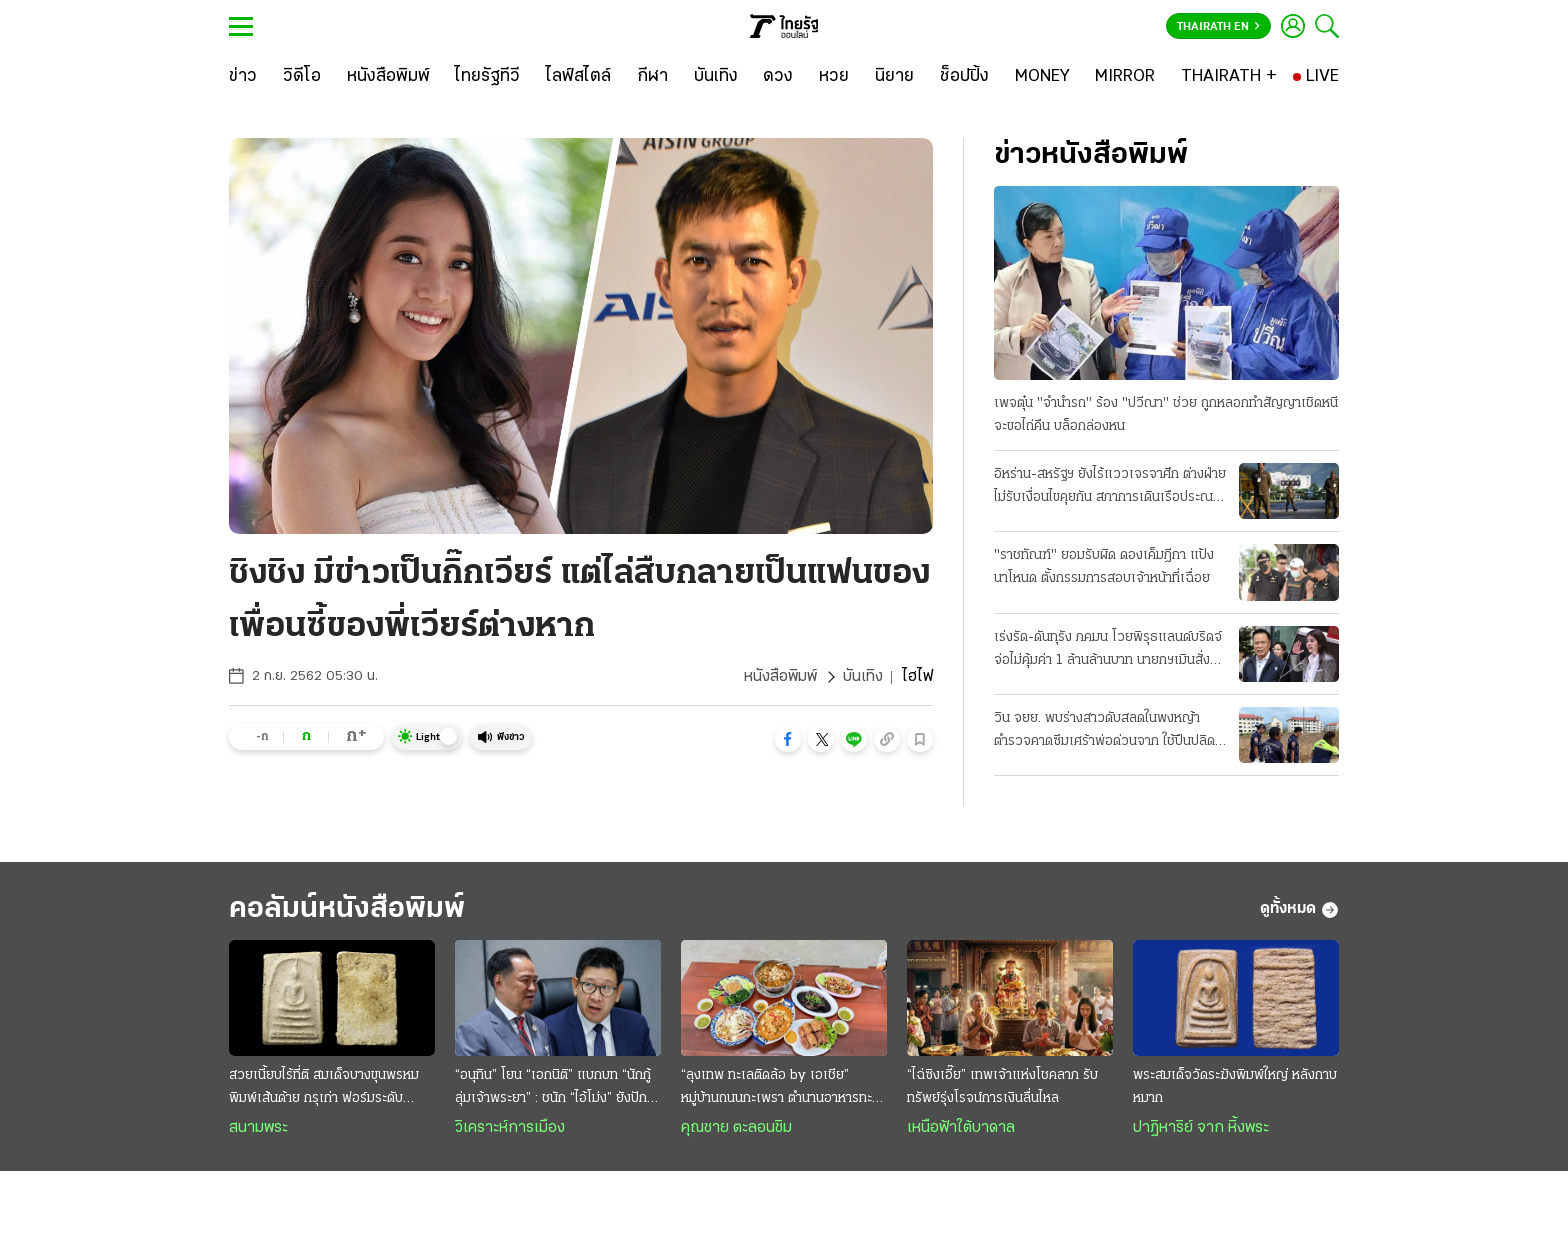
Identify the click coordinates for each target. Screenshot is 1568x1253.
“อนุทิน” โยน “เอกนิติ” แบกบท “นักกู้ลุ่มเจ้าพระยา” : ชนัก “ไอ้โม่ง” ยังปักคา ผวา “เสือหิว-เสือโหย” (558, 1089)
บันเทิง (863, 677)
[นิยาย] (894, 77)
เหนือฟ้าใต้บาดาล (961, 1128)
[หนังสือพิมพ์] (388, 77)
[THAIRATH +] (1229, 77)
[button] (788, 739)
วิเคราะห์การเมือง (510, 1128)
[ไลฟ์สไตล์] (578, 77)
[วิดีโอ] (302, 77)
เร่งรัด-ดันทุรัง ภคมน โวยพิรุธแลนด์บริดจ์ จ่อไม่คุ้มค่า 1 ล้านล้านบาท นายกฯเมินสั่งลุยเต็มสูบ (1110, 651)
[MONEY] (1042, 77)
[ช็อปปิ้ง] (964, 77)
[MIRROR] (1125, 77)
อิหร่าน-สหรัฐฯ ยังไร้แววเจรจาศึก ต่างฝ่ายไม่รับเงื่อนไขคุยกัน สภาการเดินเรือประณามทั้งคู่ (1110, 488)
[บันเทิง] (716, 77)
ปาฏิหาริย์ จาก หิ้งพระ (1201, 1128)
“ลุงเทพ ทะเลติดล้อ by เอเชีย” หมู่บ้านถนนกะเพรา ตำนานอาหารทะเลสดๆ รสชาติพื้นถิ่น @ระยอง (783, 1089)
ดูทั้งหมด (1299, 910)
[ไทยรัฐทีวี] (487, 77)
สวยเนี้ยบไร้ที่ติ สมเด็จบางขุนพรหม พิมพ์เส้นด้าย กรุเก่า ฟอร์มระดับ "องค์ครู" (324, 1089)
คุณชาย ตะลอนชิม (736, 1128)
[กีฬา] (652, 77)
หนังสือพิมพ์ (780, 677)
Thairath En (1218, 27)
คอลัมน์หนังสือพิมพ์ (347, 909)
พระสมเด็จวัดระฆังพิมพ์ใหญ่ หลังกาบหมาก (1235, 1087)
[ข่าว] (243, 77)
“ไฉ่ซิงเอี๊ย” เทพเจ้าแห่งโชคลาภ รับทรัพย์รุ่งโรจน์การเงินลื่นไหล (1002, 1087)
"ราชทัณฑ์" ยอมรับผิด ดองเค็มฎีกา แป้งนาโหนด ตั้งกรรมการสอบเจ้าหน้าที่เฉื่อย (1104, 567)
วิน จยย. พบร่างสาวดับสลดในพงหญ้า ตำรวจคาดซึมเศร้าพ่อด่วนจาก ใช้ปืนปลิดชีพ (1104, 732)
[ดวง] (778, 77)
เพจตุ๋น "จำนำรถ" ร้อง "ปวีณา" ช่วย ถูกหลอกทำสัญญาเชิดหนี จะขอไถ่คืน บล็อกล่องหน (1166, 415)
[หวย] (834, 77)
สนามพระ (258, 1128)
